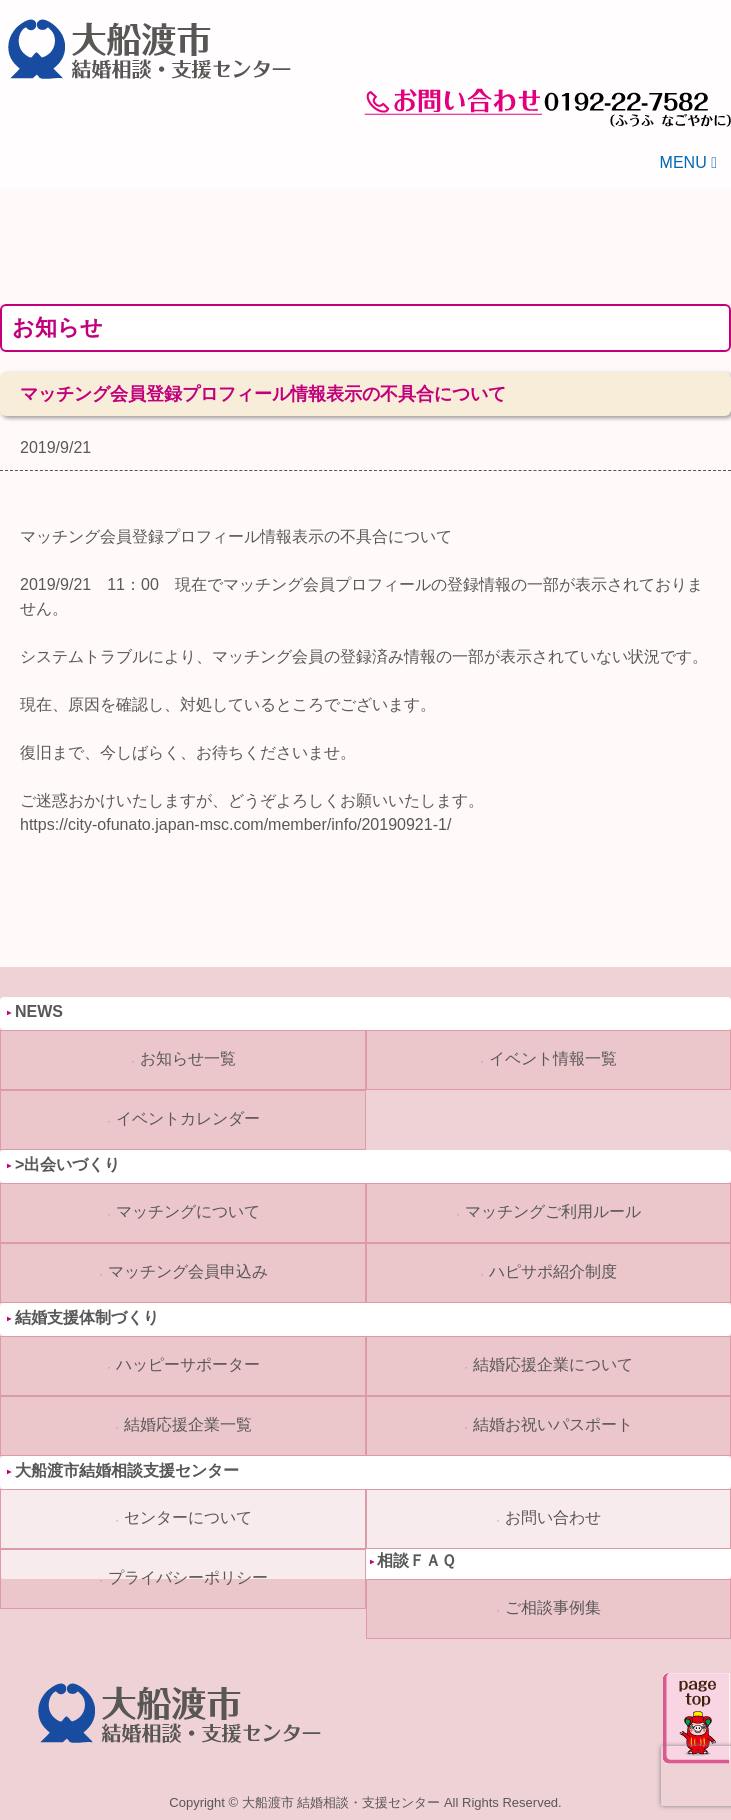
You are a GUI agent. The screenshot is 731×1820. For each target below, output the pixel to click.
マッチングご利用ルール (553, 1211)
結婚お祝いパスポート (553, 1424)
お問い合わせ (553, 1517)
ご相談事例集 (553, 1607)
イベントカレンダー (188, 1118)
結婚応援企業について (553, 1364)
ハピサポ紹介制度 (553, 1271)
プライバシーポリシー (188, 1577)
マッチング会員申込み (188, 1271)
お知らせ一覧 (188, 1058)
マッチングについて (188, 1211)
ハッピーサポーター (188, 1364)
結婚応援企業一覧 (188, 1424)
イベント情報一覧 (553, 1058)
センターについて (188, 1517)
